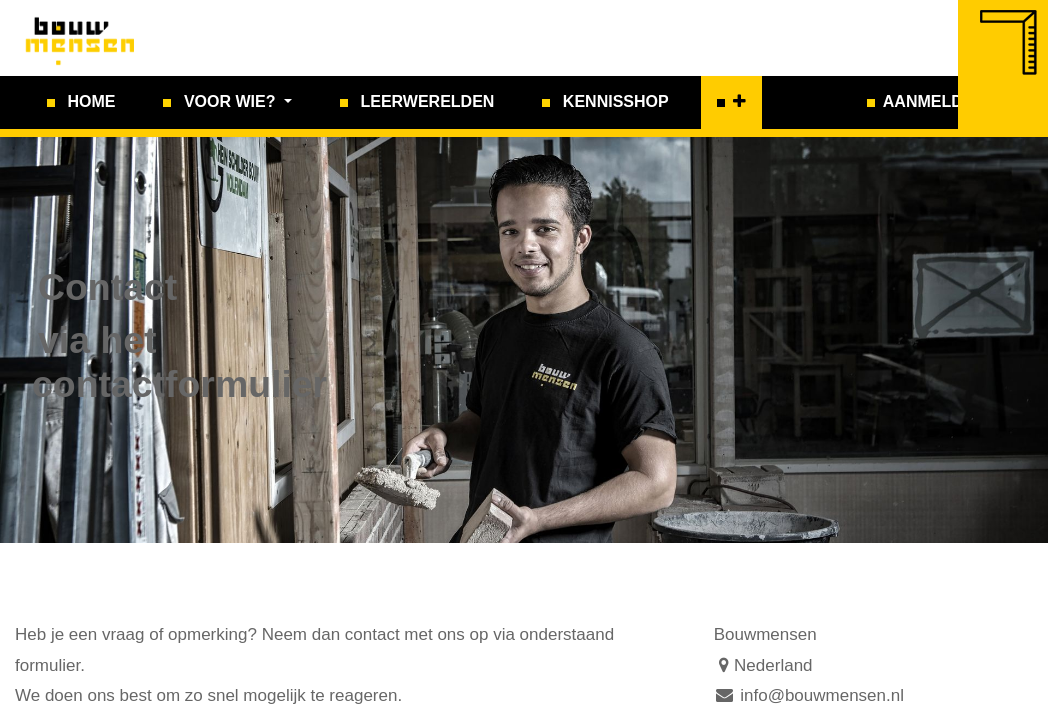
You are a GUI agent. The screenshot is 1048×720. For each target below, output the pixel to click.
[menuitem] (81, 102)
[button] (731, 102)
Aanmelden (934, 101)
